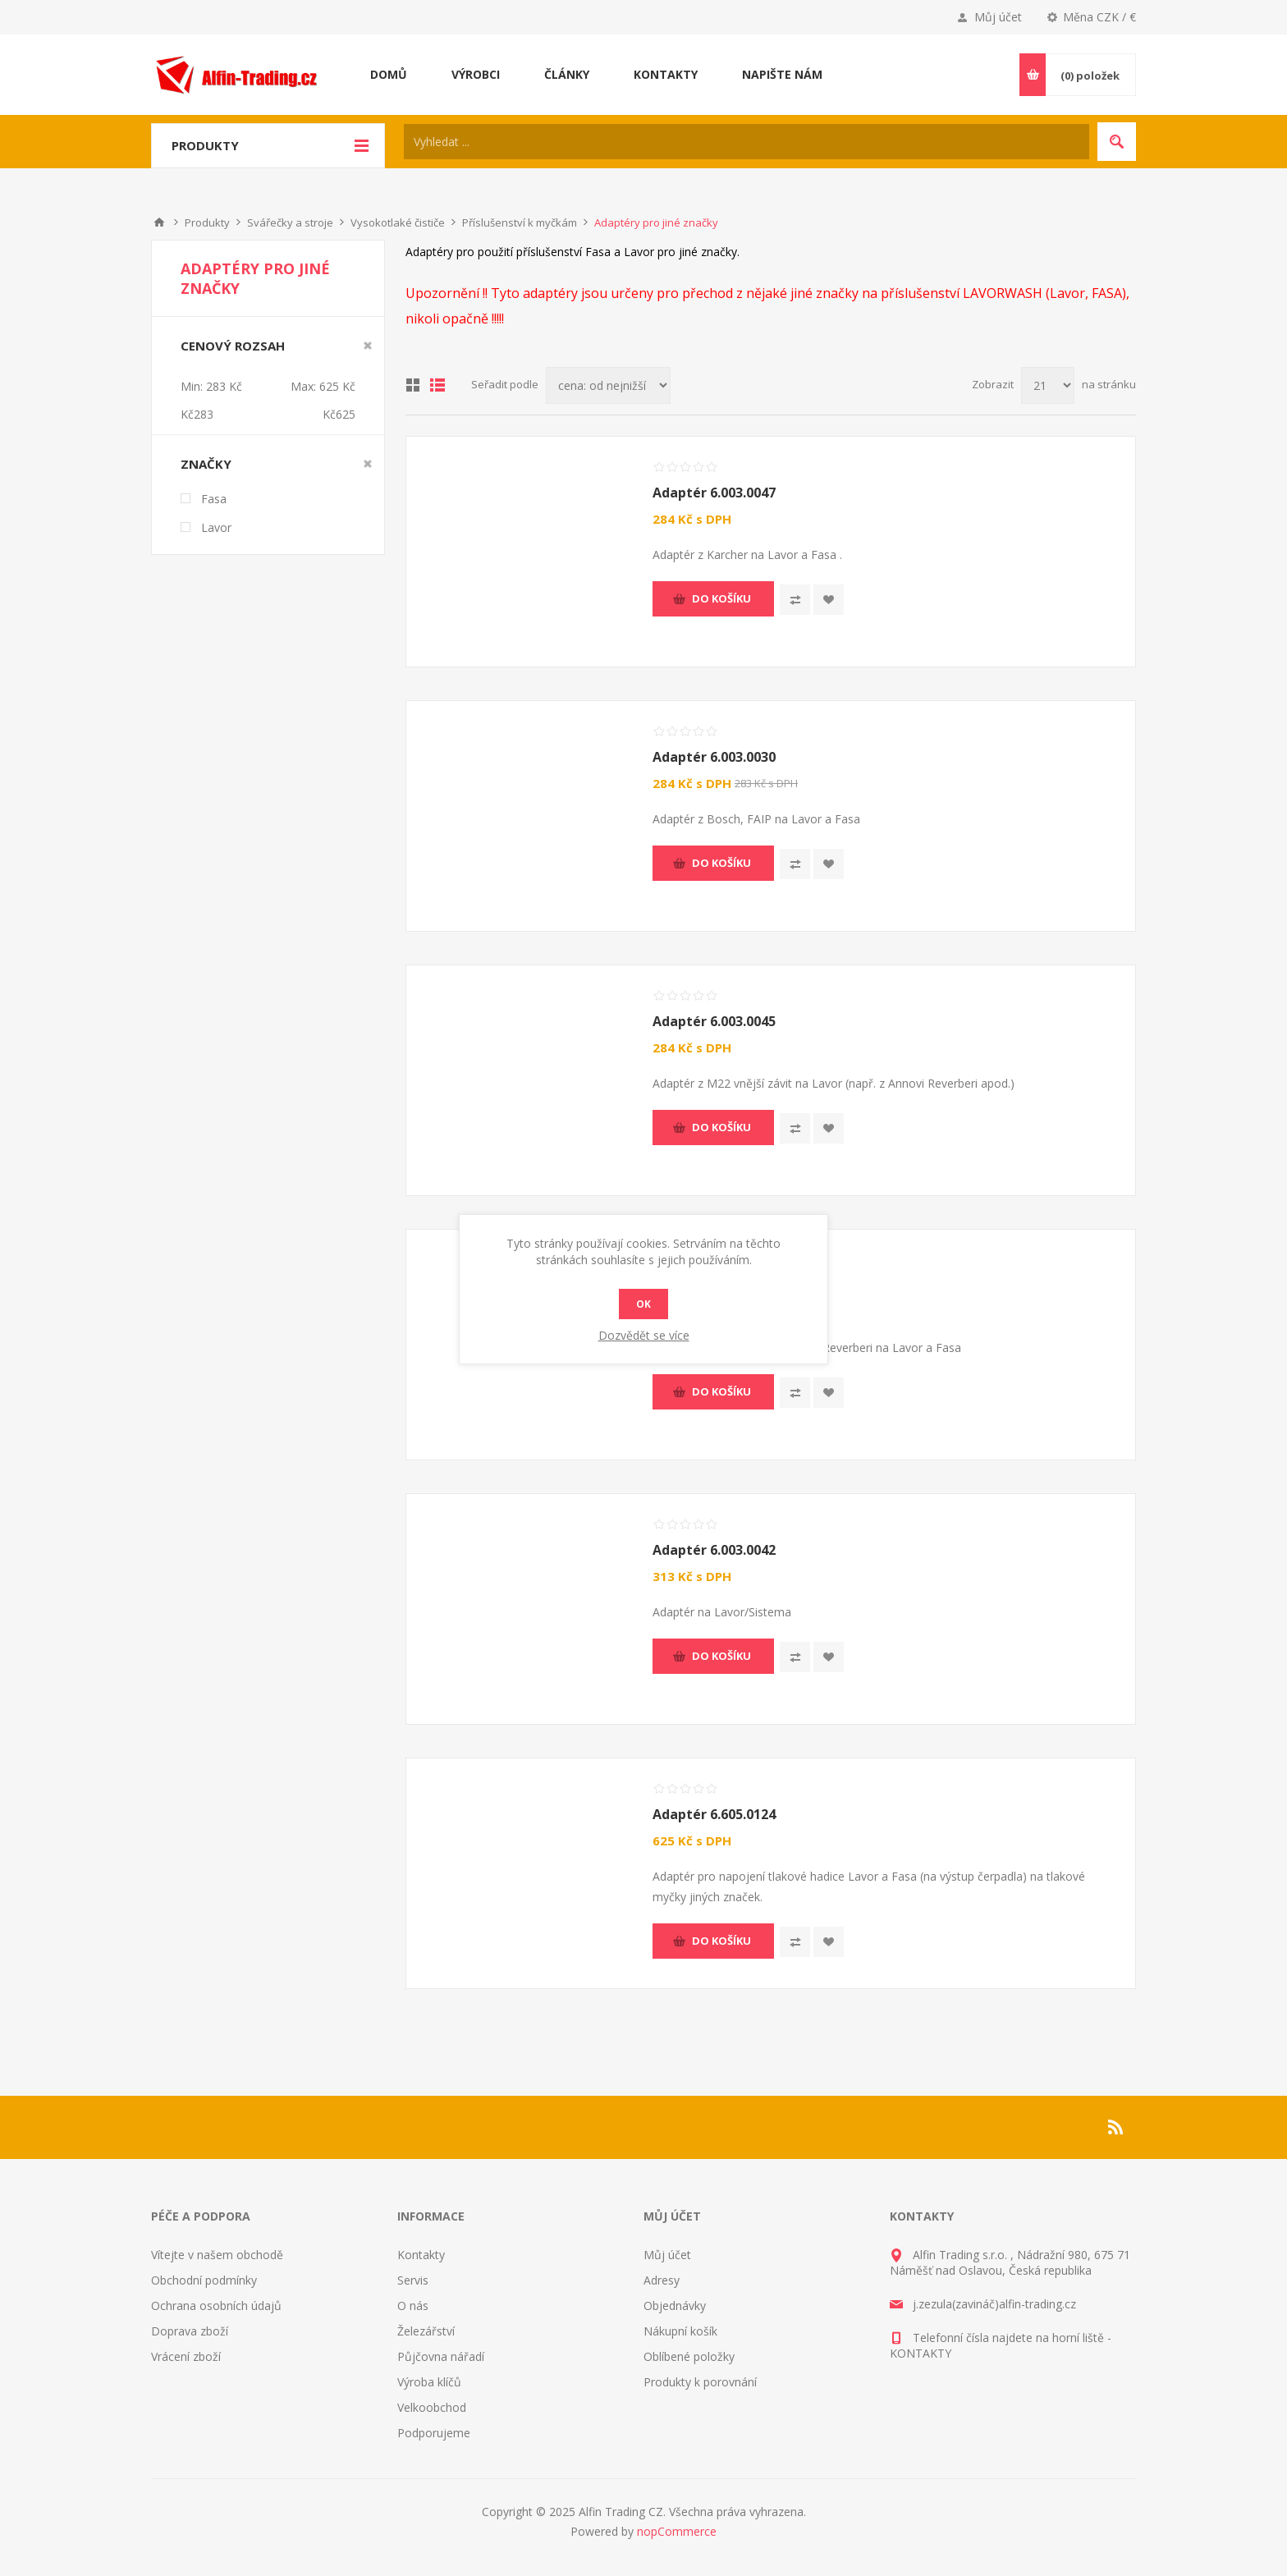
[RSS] (1116, 2127)
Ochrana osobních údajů (216, 2305)
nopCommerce (677, 2531)
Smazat (368, 345)
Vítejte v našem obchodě (217, 2254)
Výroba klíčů (429, 2382)
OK (643, 1304)
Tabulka (412, 385)
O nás (412, 2305)
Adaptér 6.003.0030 (714, 757)
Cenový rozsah (233, 345)
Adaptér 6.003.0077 (714, 1286)
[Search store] (746, 141)
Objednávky (675, 2305)
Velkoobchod (431, 2407)
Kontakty (421, 2254)
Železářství (426, 2331)
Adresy (662, 2280)
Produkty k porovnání (700, 2382)
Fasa (214, 498)
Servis (412, 2280)
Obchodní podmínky (204, 2280)
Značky (206, 464)
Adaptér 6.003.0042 (714, 1550)
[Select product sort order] (608, 385)
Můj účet (998, 17)
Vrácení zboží (186, 2356)
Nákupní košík (680, 2331)
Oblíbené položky (689, 2356)
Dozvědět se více (643, 1335)
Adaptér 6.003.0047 (714, 493)
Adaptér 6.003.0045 (714, 1021)
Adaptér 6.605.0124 (714, 1814)
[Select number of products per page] (1047, 385)
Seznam (437, 385)
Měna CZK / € (1099, 17)
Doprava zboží (189, 2331)
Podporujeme (433, 2433)
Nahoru (159, 222)
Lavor (216, 527)
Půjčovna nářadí (440, 2356)
